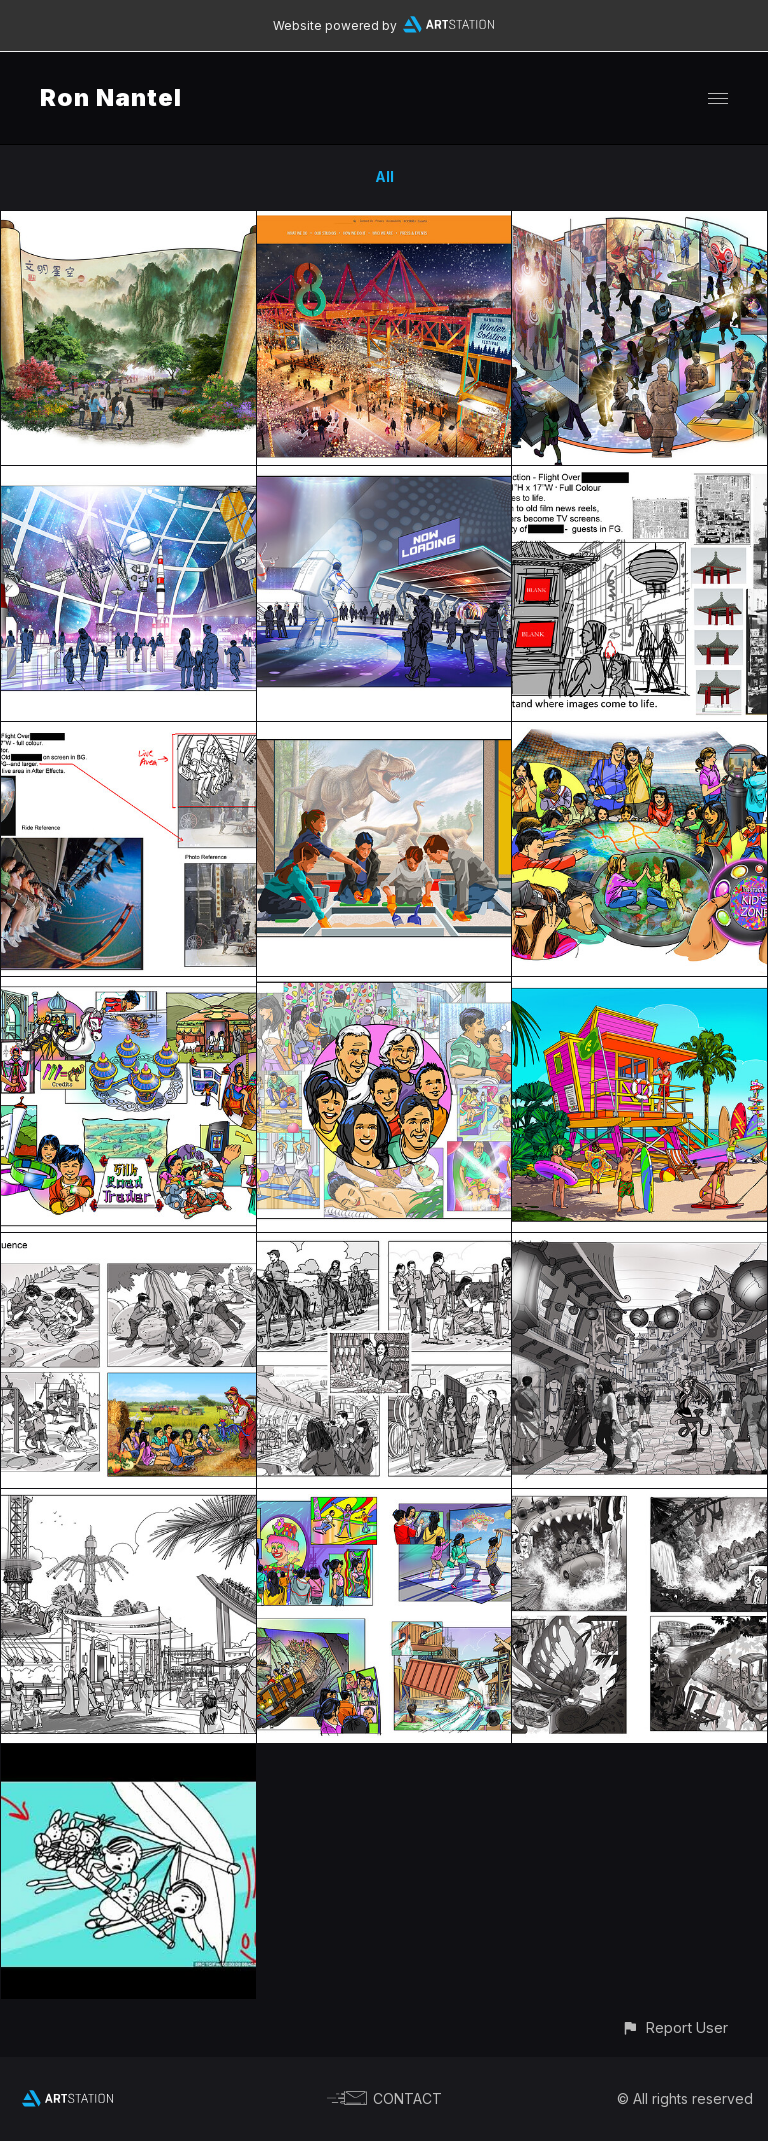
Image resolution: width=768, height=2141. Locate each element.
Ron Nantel (111, 97)
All (384, 176)
